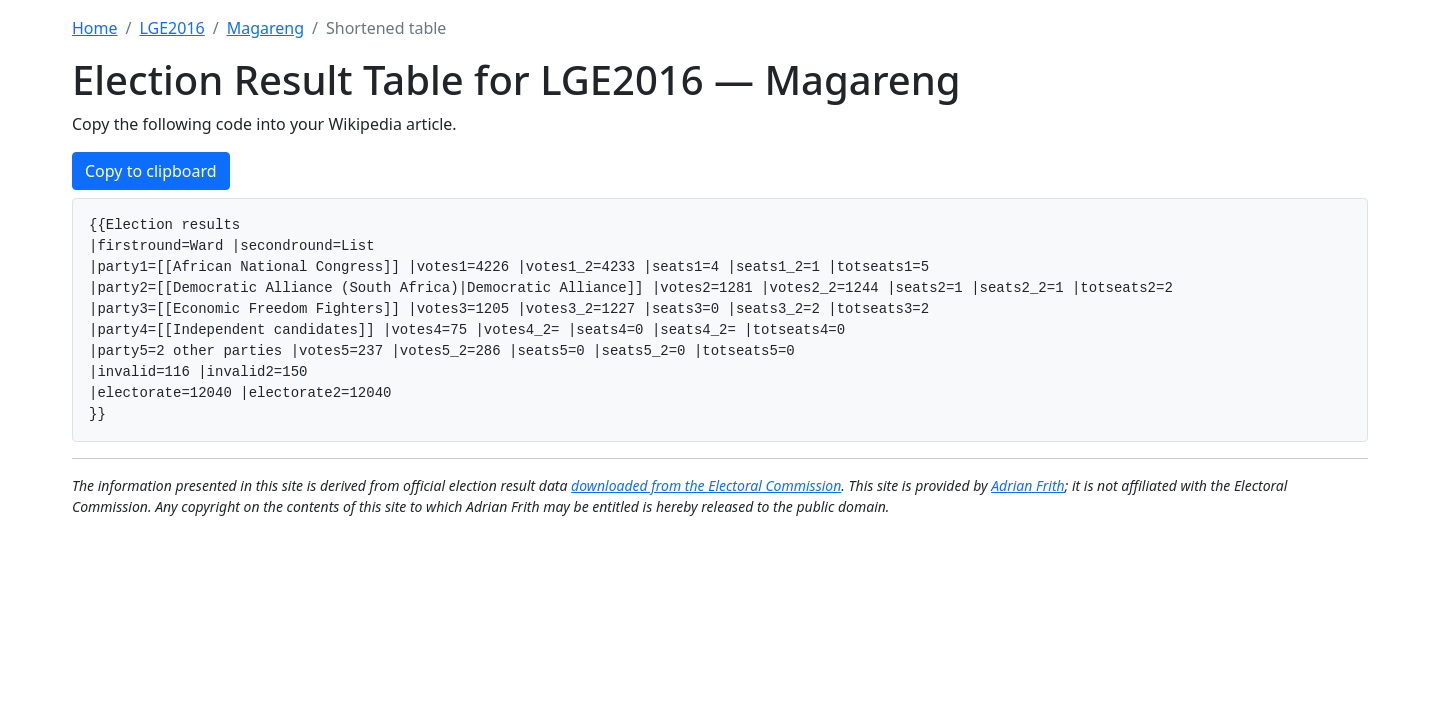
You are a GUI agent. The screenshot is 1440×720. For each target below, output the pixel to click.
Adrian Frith (1027, 485)
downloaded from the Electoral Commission (706, 485)
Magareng (265, 28)
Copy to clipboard (151, 171)
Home (95, 28)
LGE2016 (171, 28)
